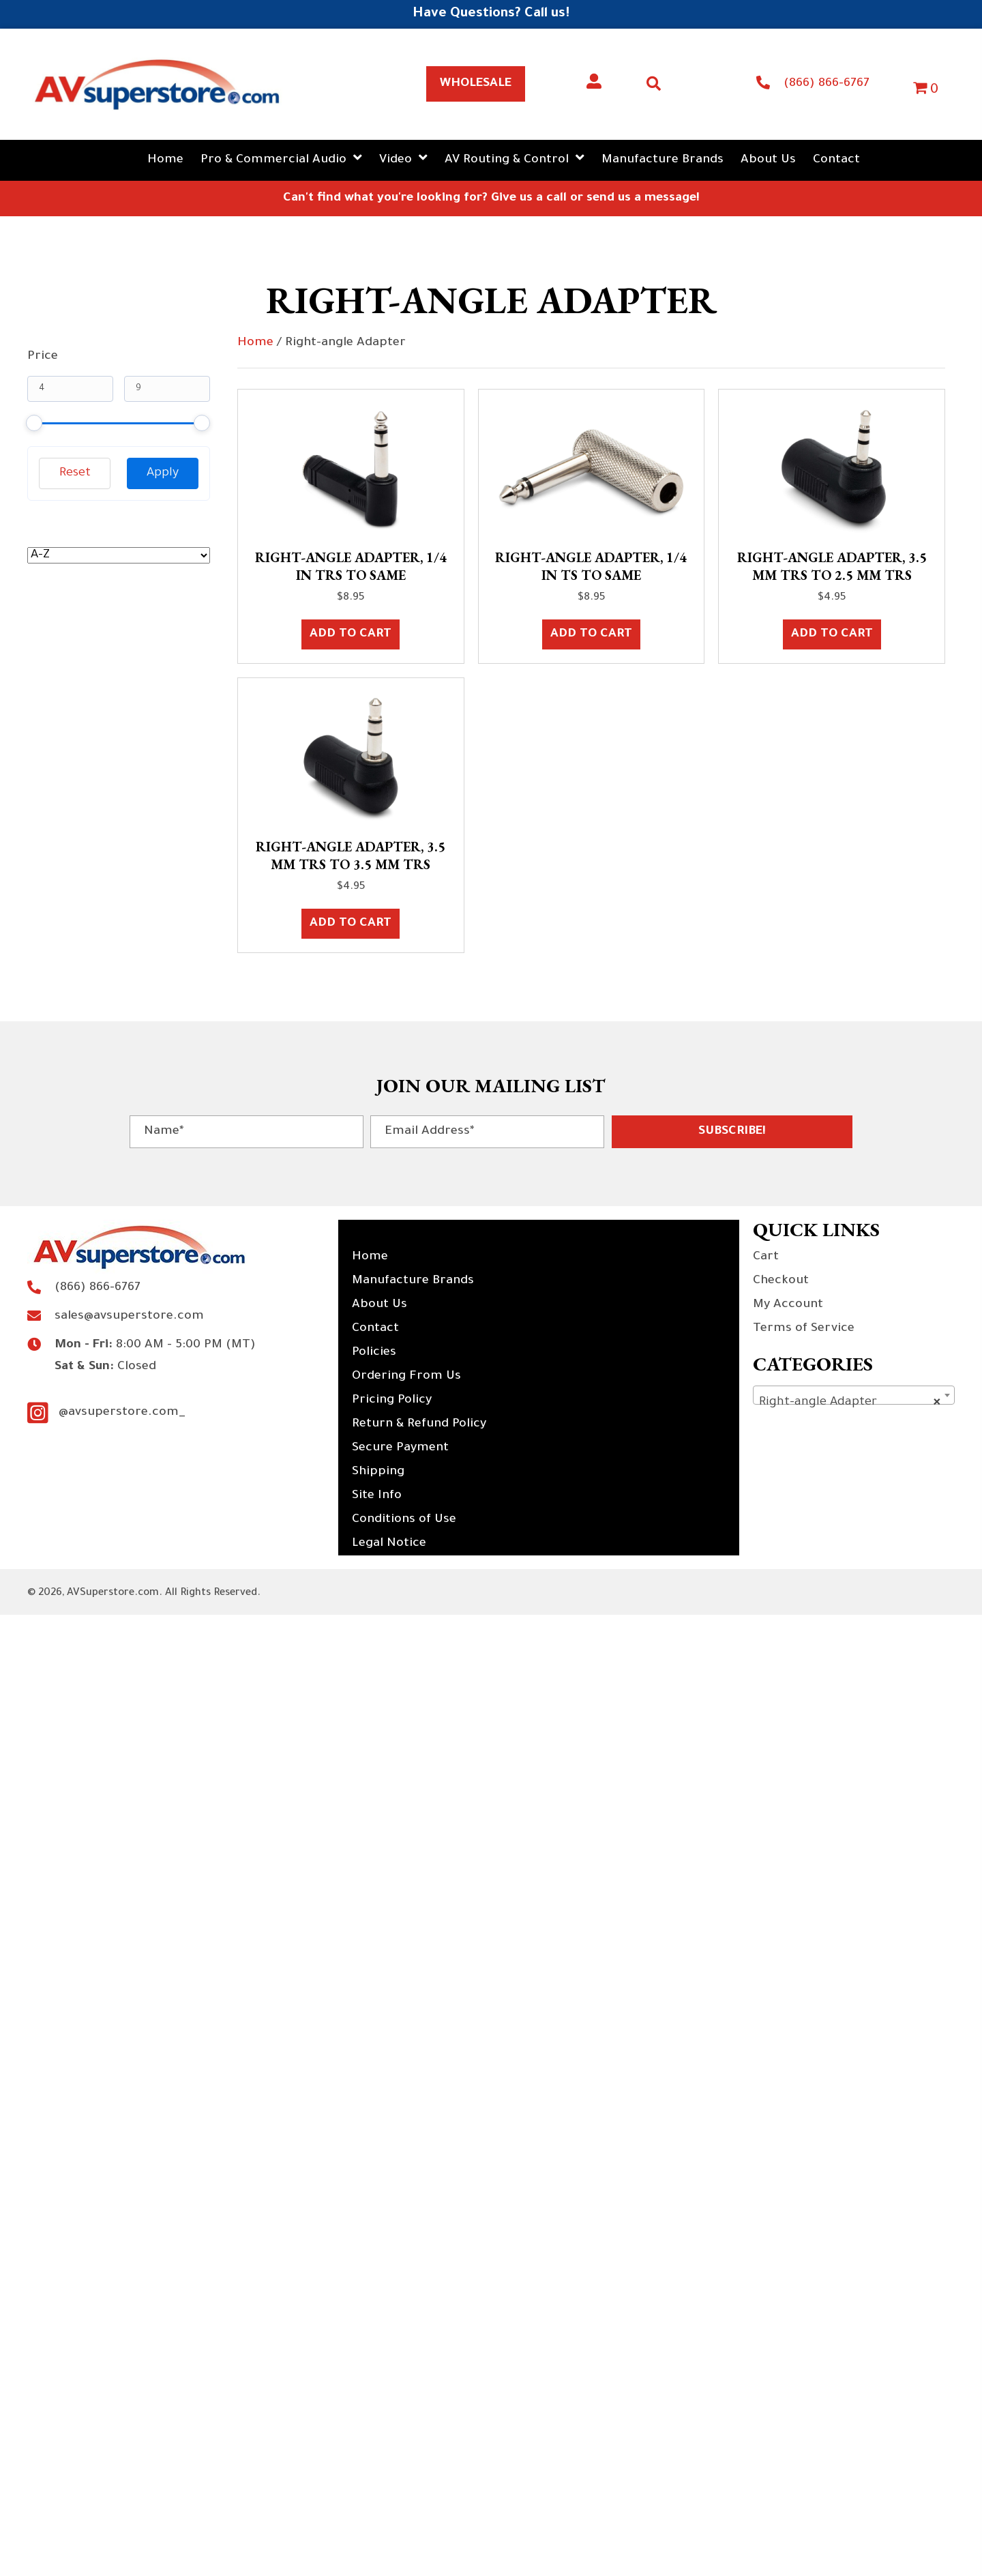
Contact (375, 1329)
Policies (374, 1353)
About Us (379, 1305)
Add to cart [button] (350, 634)
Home (255, 343)
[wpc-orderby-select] (118, 555)
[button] (732, 1131)
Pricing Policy (392, 1400)
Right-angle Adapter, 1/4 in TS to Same (591, 566)
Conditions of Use (404, 1520)
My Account (788, 1305)
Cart (766, 1257)
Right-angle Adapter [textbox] (849, 1402)
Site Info (377, 1496)
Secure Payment (400, 1448)
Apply (163, 473)
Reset (75, 473)
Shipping (378, 1472)
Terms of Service (803, 1329)
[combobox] (854, 1395)
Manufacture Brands (413, 1281)
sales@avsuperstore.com (129, 1316)
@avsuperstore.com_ (122, 1413)
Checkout (781, 1281)
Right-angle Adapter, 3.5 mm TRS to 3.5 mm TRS (350, 855)
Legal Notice (389, 1544)
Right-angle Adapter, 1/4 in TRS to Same (351, 566)
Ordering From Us (406, 1377)
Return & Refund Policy (419, 1424)
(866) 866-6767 (826, 84)
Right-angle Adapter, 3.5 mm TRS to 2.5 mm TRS (832, 566)
